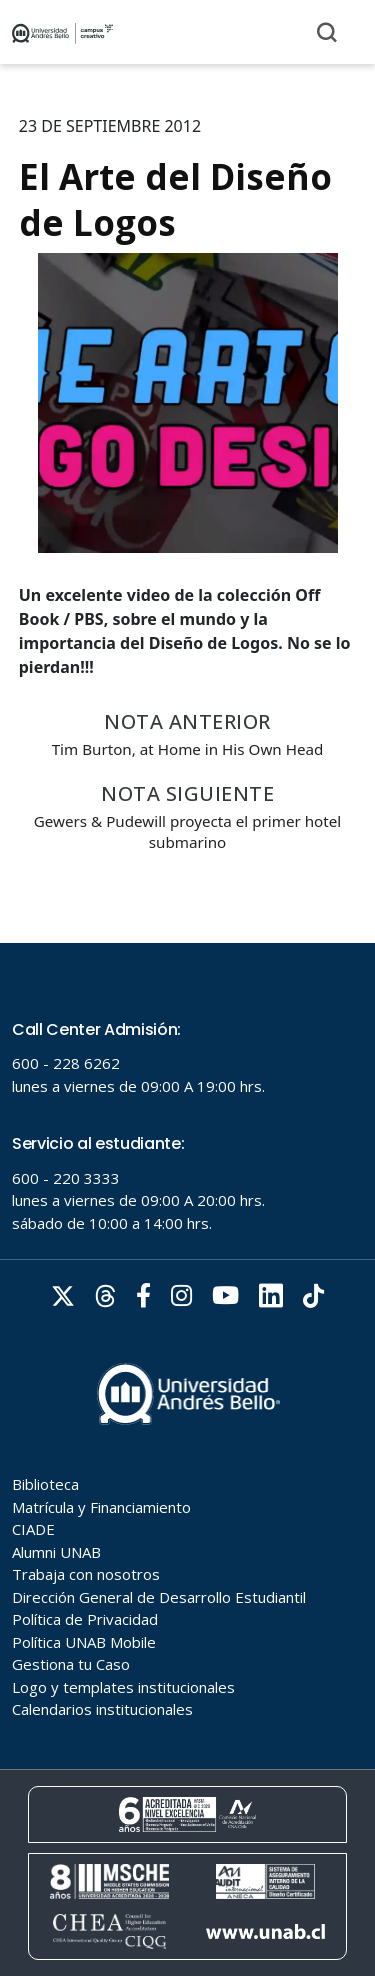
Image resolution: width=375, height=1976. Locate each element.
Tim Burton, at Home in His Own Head (188, 749)
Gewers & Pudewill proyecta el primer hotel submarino (187, 831)
